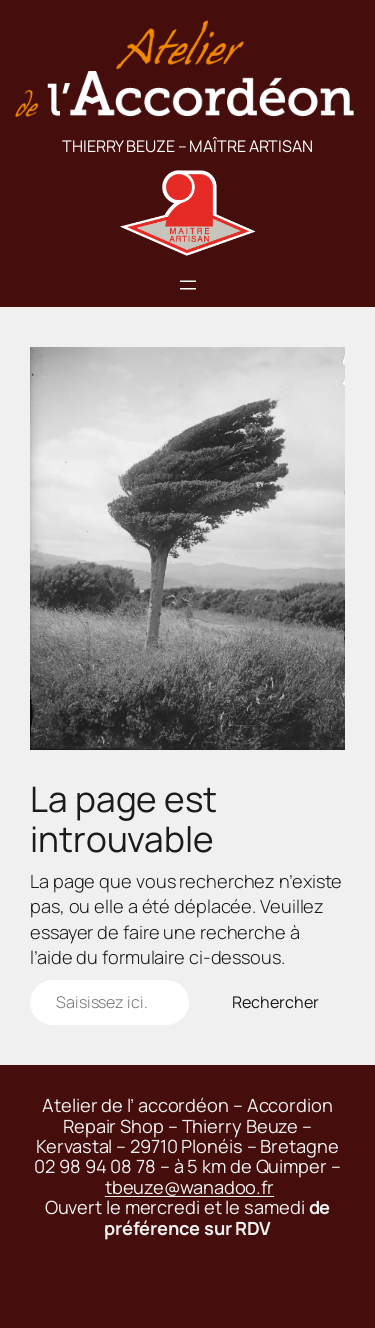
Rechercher (275, 1002)
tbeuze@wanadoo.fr (189, 1187)
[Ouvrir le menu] (188, 285)
